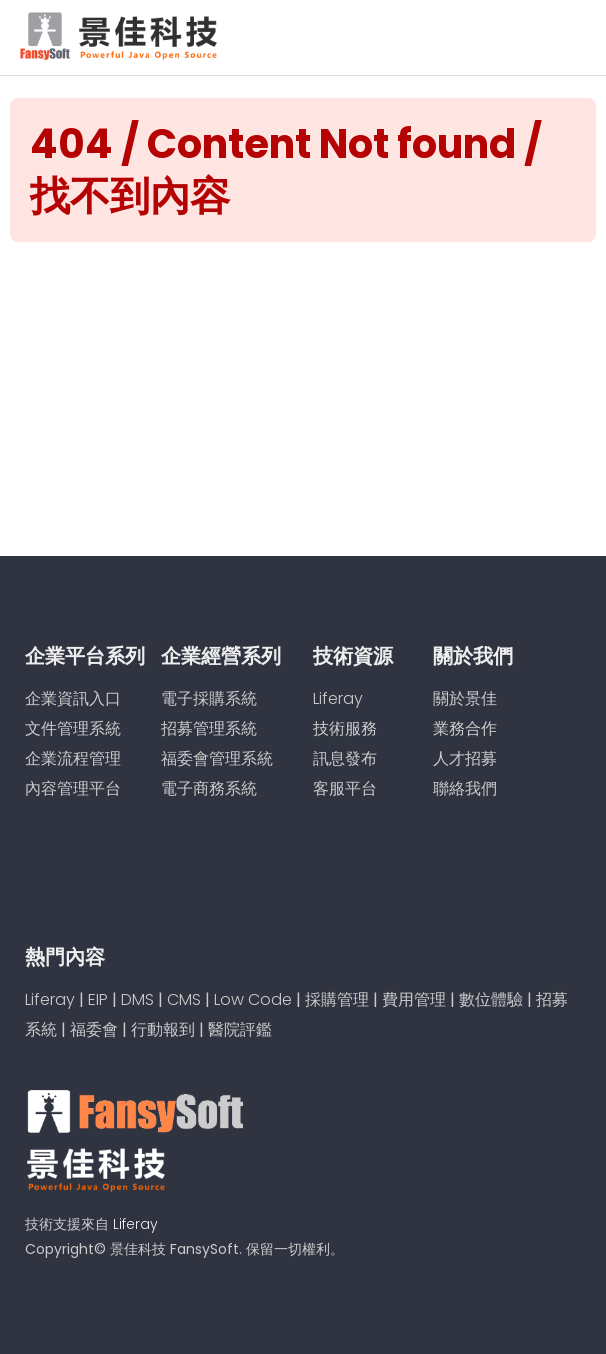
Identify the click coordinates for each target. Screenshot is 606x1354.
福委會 (94, 1029)
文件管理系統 (73, 728)
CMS (184, 999)
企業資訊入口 (73, 698)
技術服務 (345, 728)
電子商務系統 (209, 788)
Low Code (253, 999)
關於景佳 (465, 698)
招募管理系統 (209, 728)
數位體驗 (491, 999)
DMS (137, 999)
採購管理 (337, 999)
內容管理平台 (73, 788)
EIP (98, 999)
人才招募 (465, 758)
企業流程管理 (73, 758)
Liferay (338, 698)
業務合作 (465, 728)
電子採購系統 (209, 698)
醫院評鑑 (240, 1029)
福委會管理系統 (217, 758)
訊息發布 (345, 758)
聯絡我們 (465, 788)
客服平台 (345, 788)
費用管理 (414, 999)
